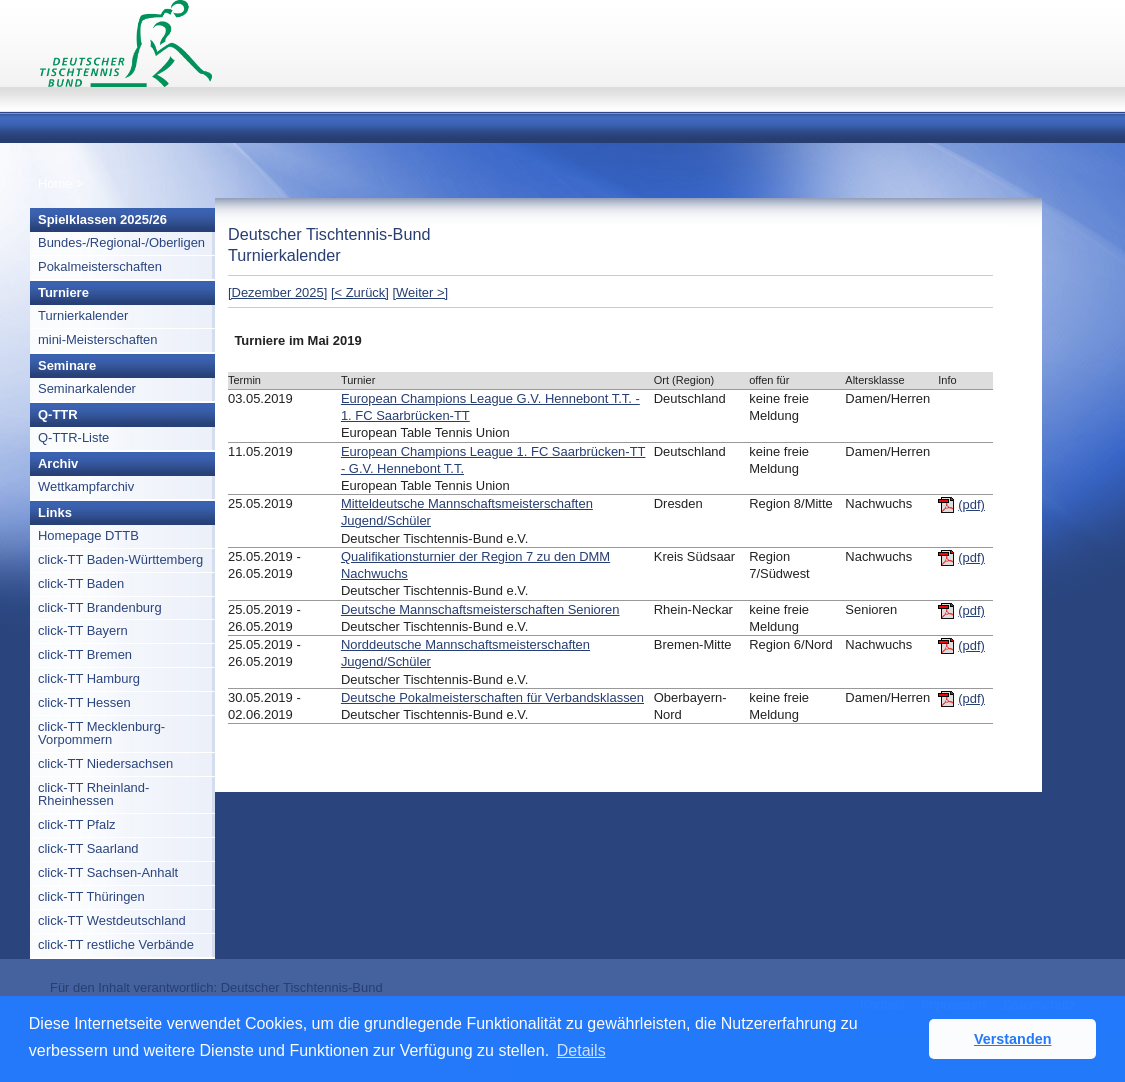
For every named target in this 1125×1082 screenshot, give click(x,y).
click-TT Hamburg (89, 678)
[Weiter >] (421, 292)
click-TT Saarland (88, 848)
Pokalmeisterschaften (100, 266)
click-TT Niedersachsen (105, 763)
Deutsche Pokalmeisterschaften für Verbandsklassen (492, 697)
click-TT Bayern (83, 630)
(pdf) (971, 504)
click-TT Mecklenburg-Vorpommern (101, 733)
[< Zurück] (360, 292)
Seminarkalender (87, 388)
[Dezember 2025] (277, 292)
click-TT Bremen (85, 654)
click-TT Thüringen (91, 896)
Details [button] (581, 1050)
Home (55, 183)
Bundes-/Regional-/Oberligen (121, 242)
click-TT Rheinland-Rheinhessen (93, 794)
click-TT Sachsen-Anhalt (108, 872)
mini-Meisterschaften (98, 339)
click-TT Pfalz (77, 824)
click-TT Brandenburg (100, 607)
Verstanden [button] (1013, 1039)
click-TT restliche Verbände (116, 944)
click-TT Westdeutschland (112, 920)
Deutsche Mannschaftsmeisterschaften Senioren (480, 609)
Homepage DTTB (88, 535)
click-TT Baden (81, 583)
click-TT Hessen (84, 702)
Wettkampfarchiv (86, 486)
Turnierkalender (83, 315)
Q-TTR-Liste (73, 437)
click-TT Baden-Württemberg (120, 559)
